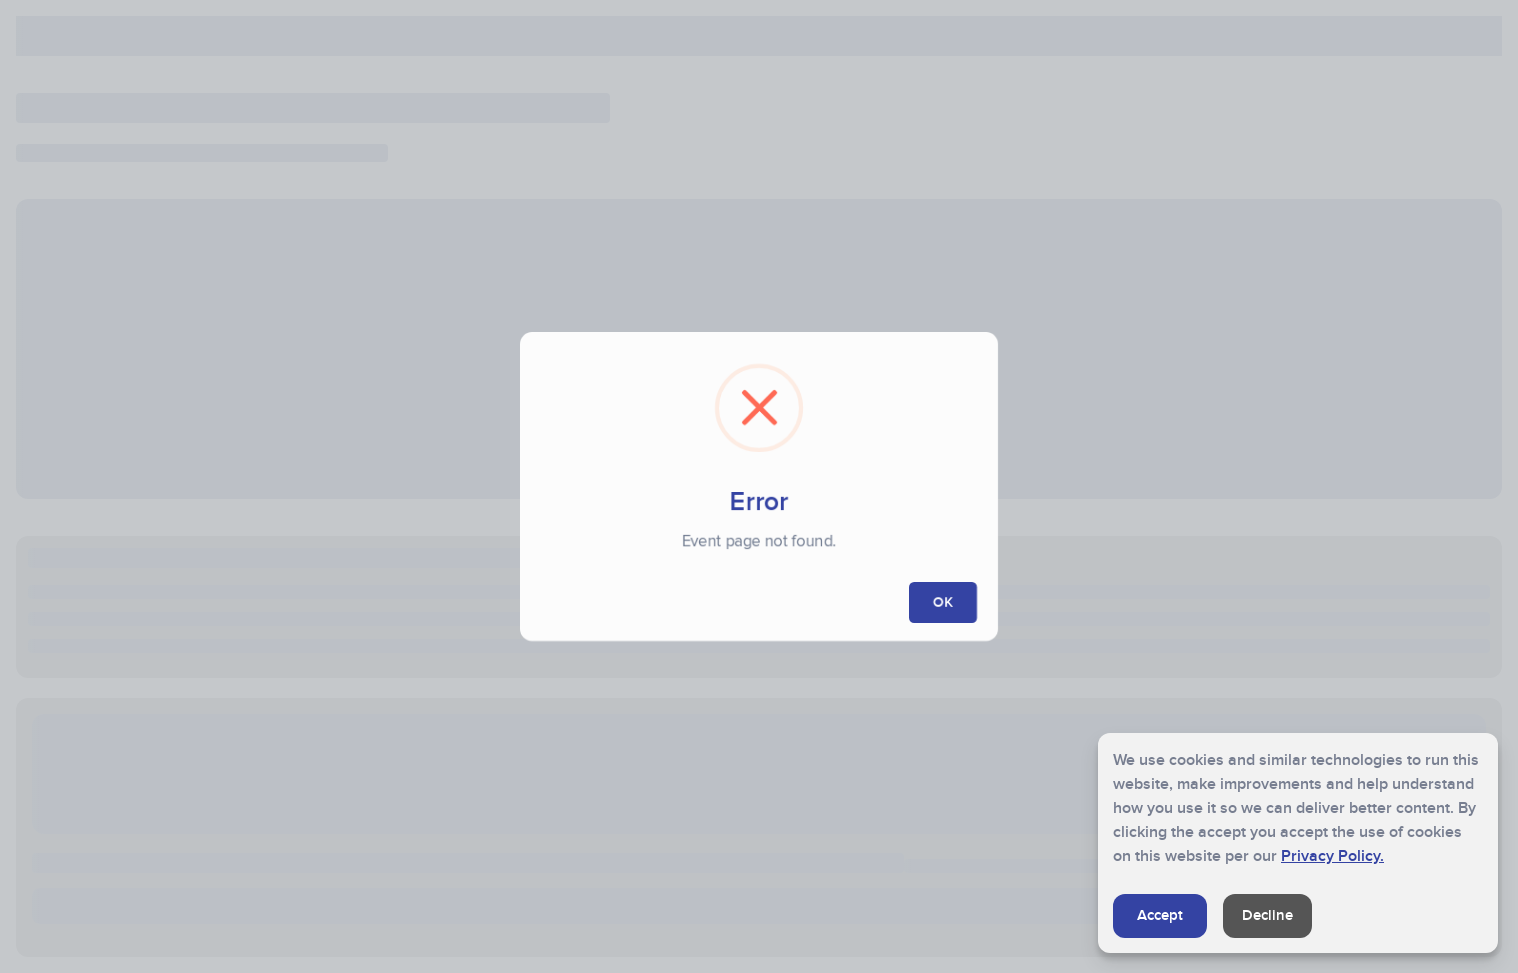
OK (943, 602)
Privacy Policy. (1332, 856)
